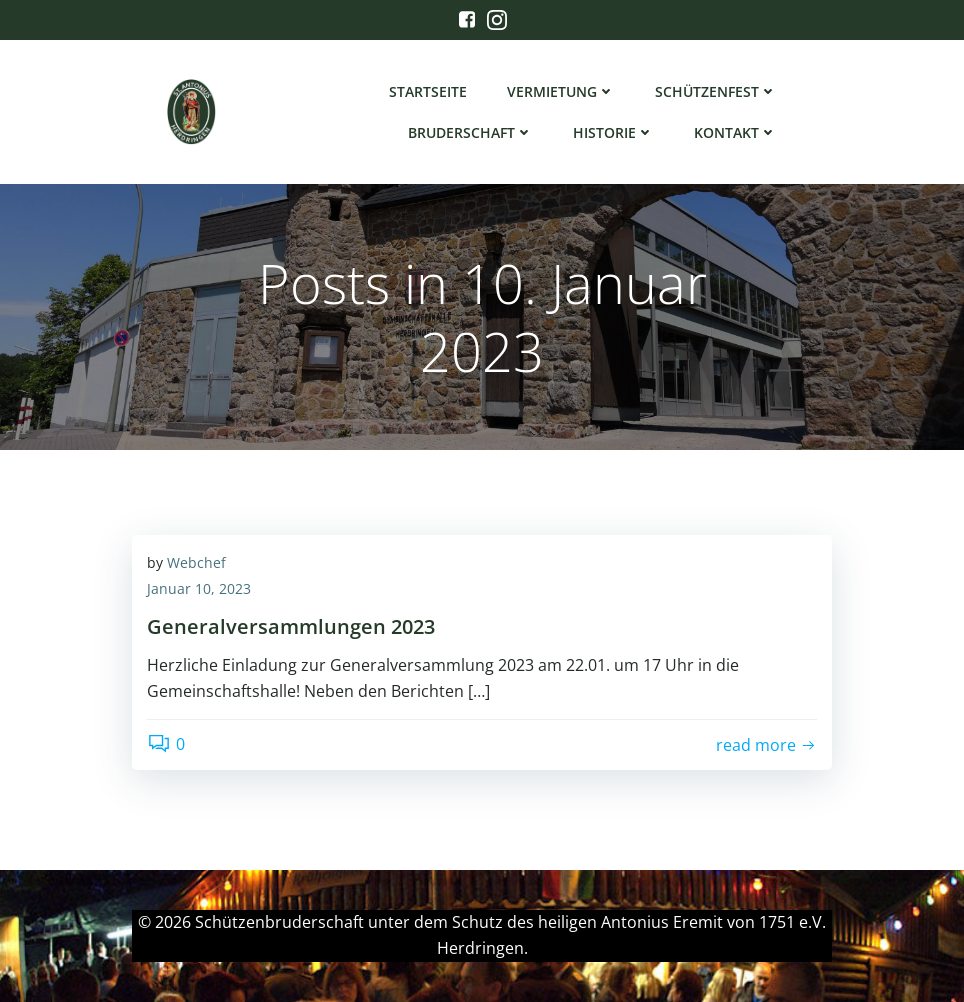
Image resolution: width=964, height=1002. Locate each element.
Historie (613, 132)
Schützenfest (716, 91)
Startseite (428, 91)
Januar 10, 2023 (199, 588)
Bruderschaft (470, 132)
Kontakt (735, 132)
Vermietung (561, 91)
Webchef (196, 562)
